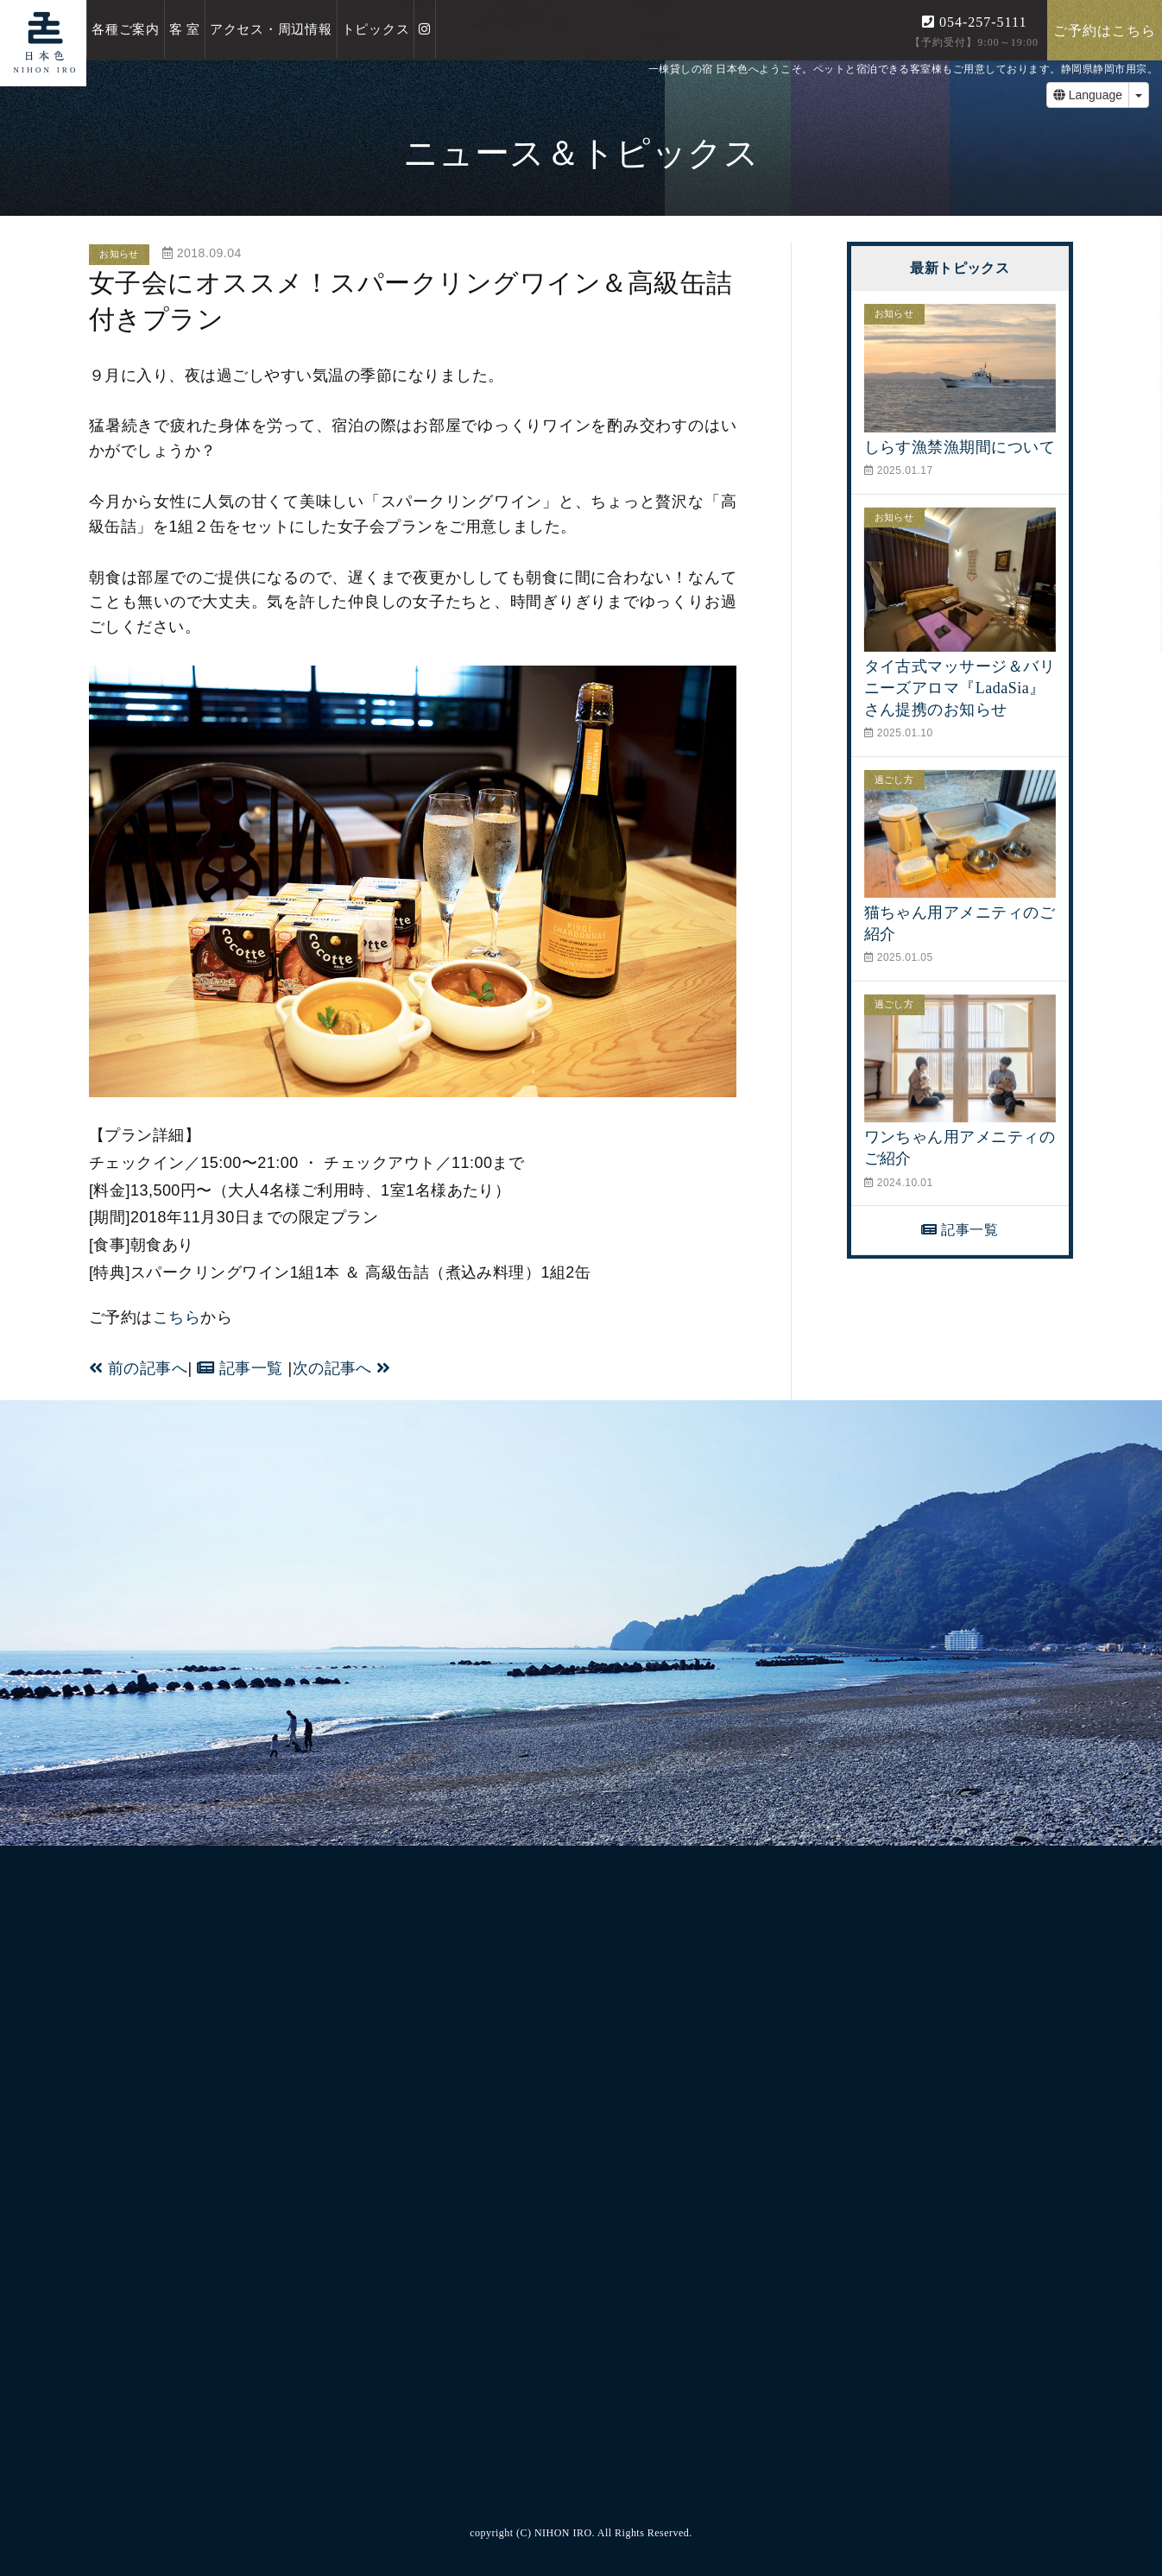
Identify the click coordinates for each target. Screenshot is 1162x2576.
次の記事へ (342, 1368)
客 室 (184, 29)
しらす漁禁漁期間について (960, 447)
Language (1087, 95)
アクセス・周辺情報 (271, 29)
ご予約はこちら (1104, 30)
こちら (176, 1317)
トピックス (376, 29)
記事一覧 (240, 1368)
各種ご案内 (126, 29)
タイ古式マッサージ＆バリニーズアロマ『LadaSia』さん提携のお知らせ (960, 688)
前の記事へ (138, 1368)
